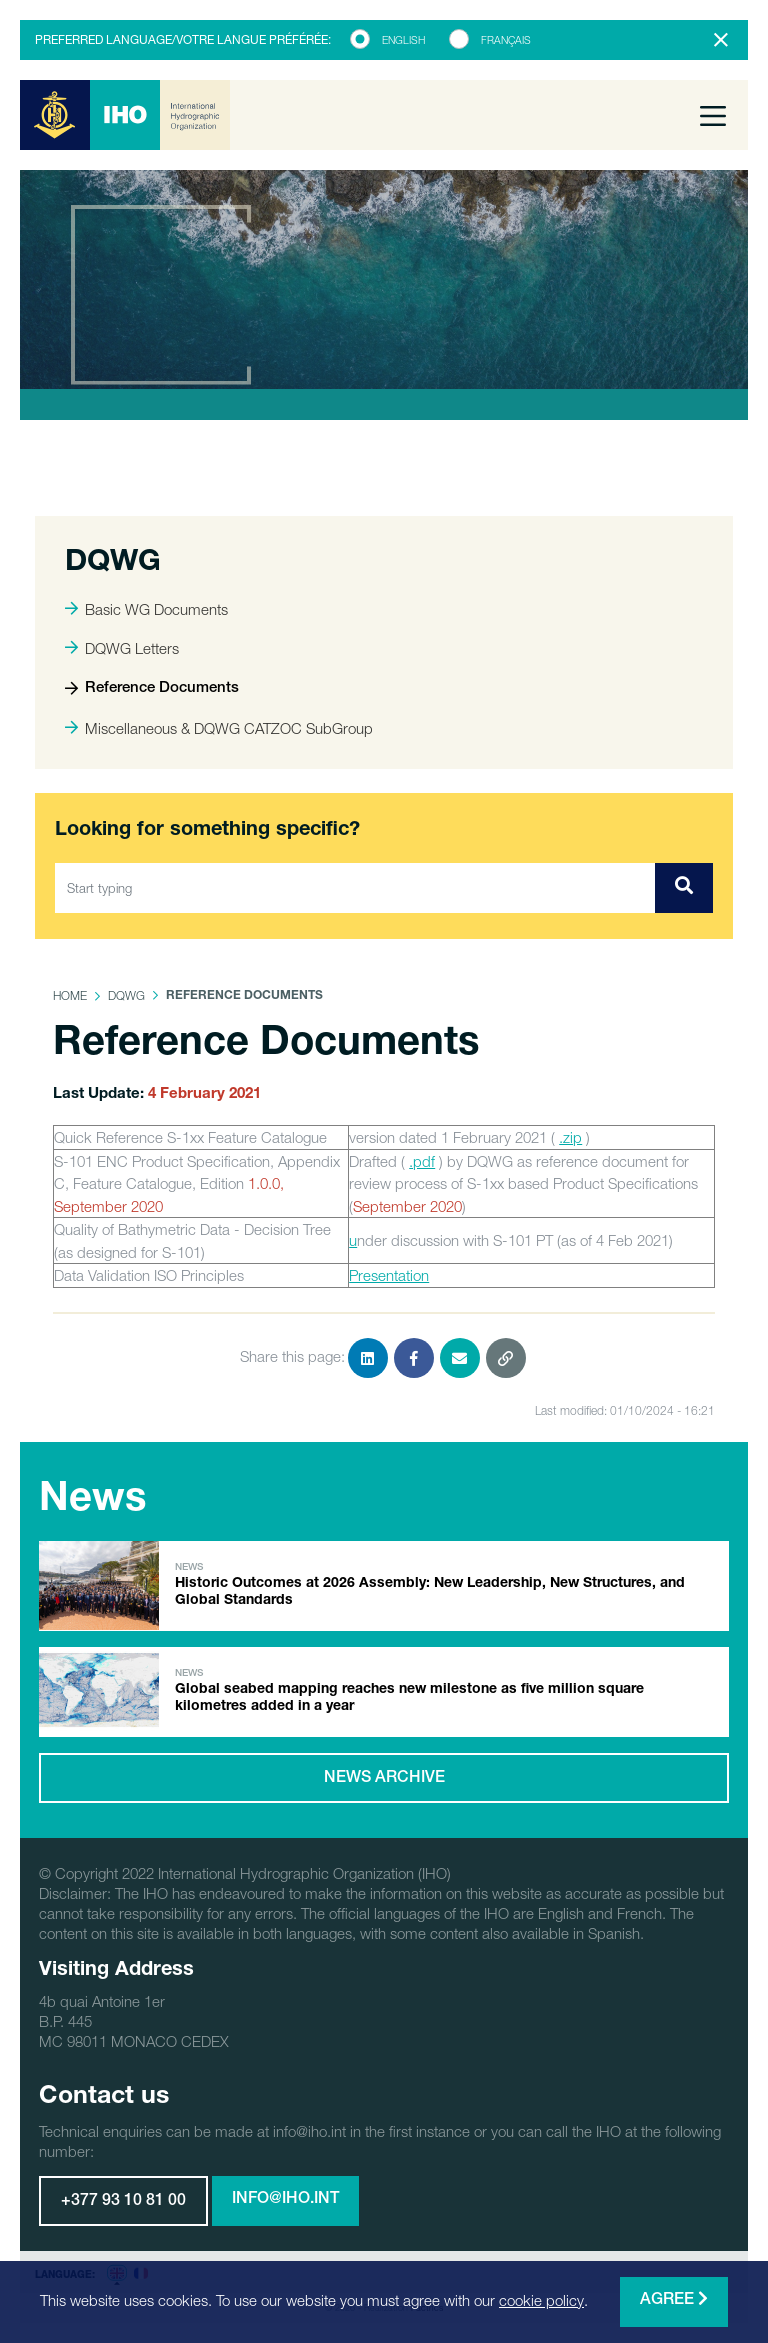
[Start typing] (355, 888)
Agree (674, 2299)
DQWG (126, 995)
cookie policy (541, 2300)
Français (506, 40)
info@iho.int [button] (285, 2200)
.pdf (422, 1161)
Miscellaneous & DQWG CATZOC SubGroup (219, 728)
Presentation (389, 1275)
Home (70, 995)
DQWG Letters (122, 648)
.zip (570, 1137)
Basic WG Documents (146, 609)
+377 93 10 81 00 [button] (123, 2202)
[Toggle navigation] (713, 115)
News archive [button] (384, 1779)
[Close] (721, 40)
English (403, 40)
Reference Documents (152, 688)
